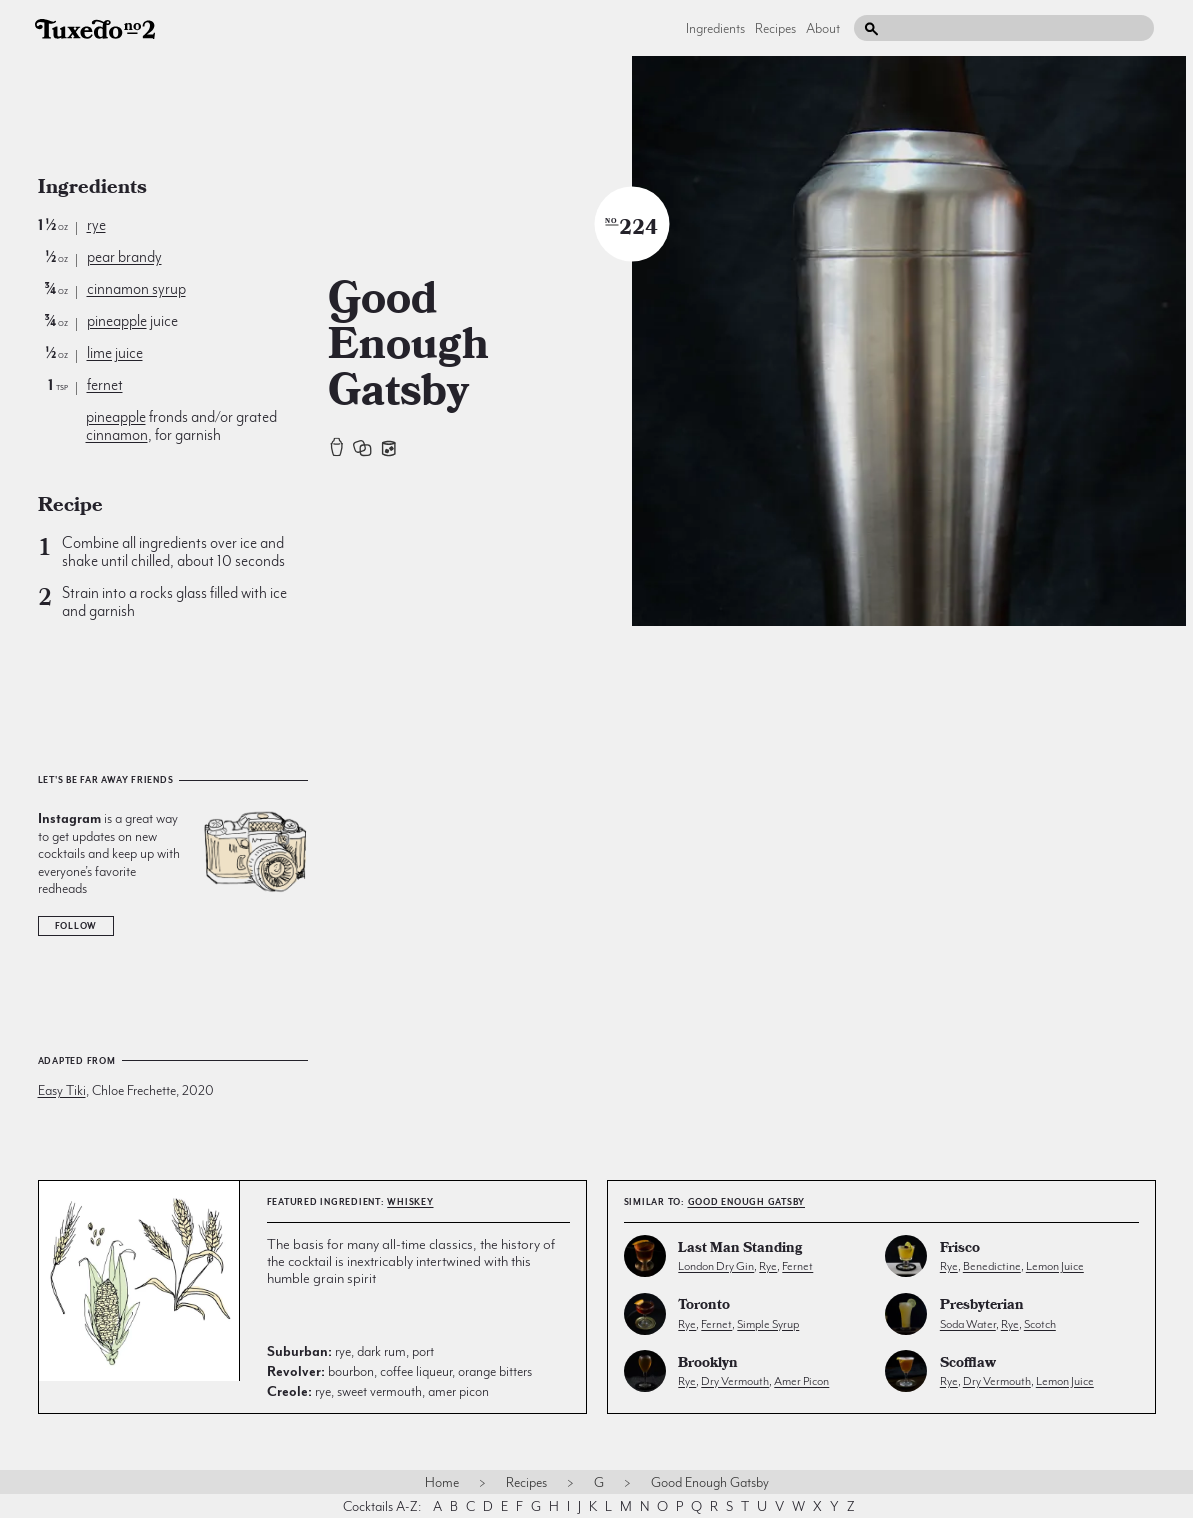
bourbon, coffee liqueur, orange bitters (399, 1371)
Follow (76, 926)
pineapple (117, 321)
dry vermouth (735, 1381)
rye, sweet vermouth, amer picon (378, 1391)
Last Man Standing (740, 1249)
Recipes (775, 28)
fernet (105, 385)
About (823, 28)
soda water (968, 1324)
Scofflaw (968, 1364)
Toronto (704, 1306)
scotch (1040, 1324)
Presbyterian (982, 1306)
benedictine (992, 1266)
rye (96, 225)
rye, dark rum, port (350, 1351)
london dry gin (716, 1266)
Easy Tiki (62, 1090)
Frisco (960, 1249)
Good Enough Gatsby (747, 1202)
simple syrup (768, 1324)
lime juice (115, 353)
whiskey (410, 1202)
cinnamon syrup (136, 289)
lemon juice (1055, 1266)
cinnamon (117, 435)
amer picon (801, 1381)
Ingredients (715, 28)
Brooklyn (708, 1364)
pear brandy (124, 257)
